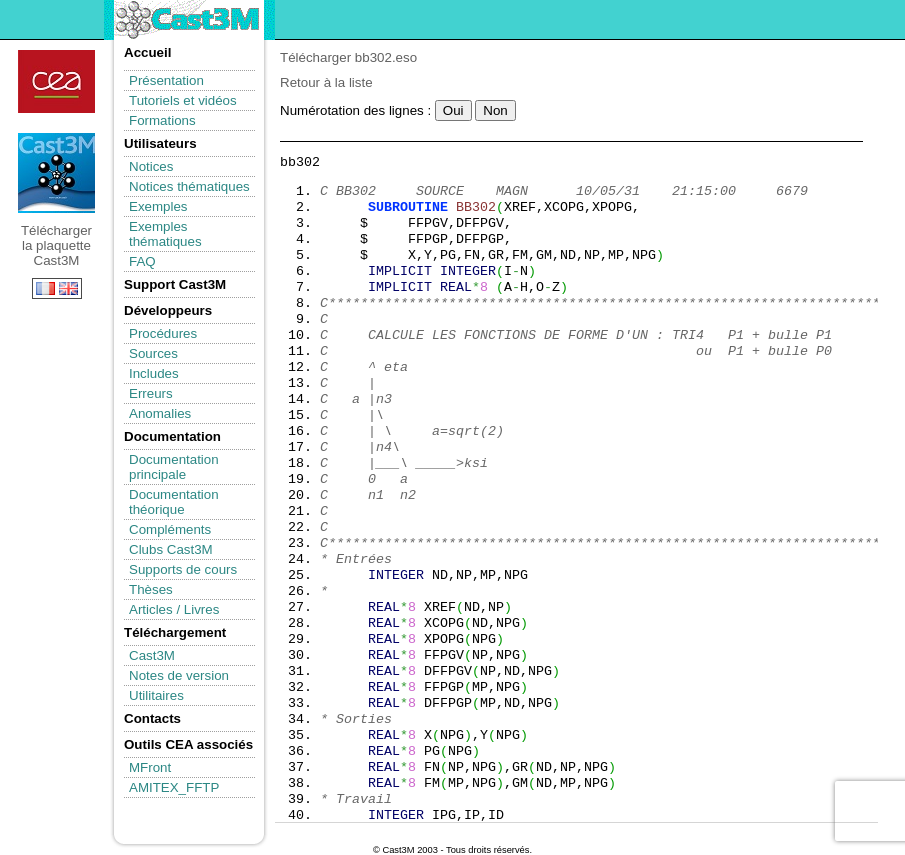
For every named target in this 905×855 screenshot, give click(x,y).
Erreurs (151, 393)
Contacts (152, 718)
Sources (153, 353)
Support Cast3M (175, 284)
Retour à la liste (326, 82)
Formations (162, 120)
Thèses (151, 589)
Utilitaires (156, 695)
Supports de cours (183, 569)
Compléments (170, 529)
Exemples (158, 206)
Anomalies (160, 413)
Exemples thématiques (165, 234)
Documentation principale (174, 467)
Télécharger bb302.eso (348, 57)
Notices (151, 166)
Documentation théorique (174, 502)
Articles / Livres (174, 609)
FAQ (142, 261)
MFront (150, 767)
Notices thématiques (189, 186)
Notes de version (179, 675)
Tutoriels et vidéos (183, 100)
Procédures (163, 333)
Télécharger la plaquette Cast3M (56, 173)
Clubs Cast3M (171, 549)
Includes (154, 373)
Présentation (166, 80)
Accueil (147, 52)
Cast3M (152, 655)
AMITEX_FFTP (174, 787)
